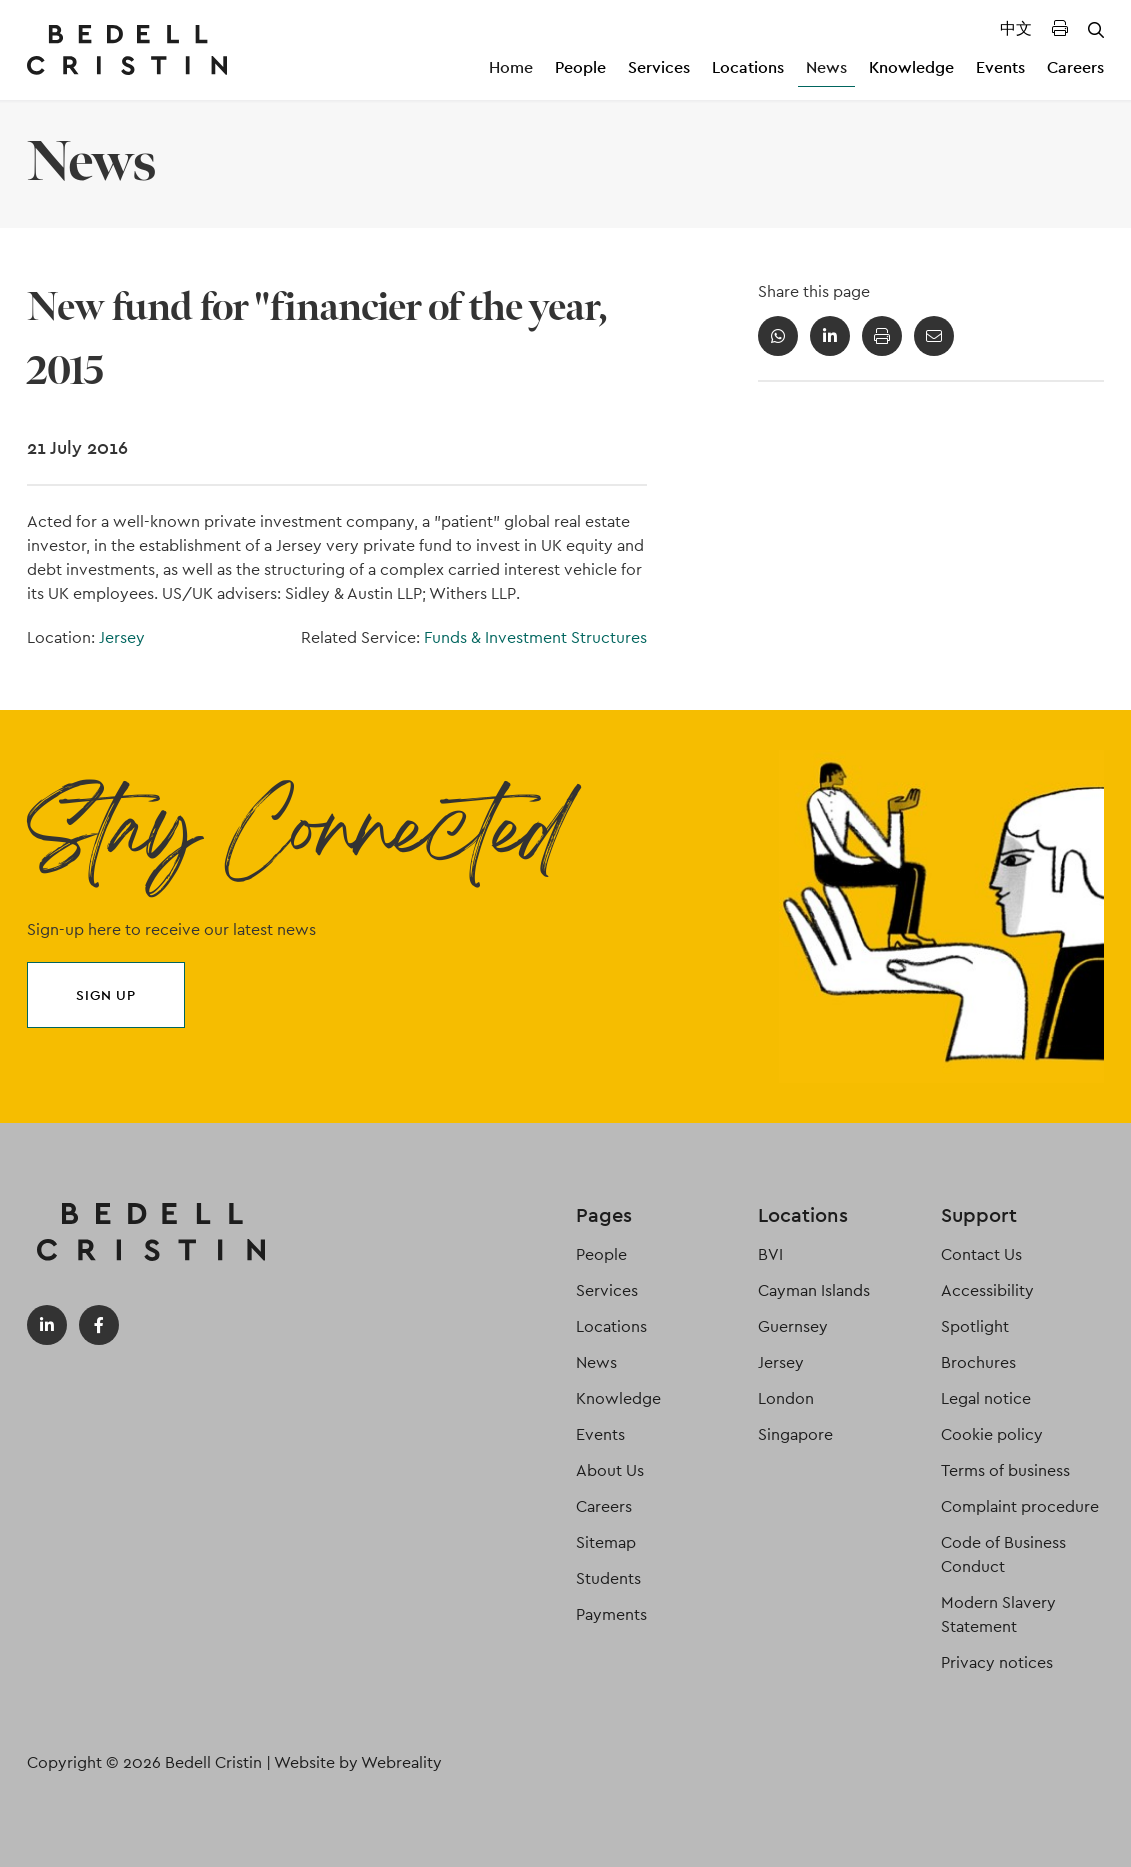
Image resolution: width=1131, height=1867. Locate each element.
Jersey (122, 637)
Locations (748, 67)
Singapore (795, 1434)
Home (511, 67)
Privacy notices (997, 1662)
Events (1000, 67)
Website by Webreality (358, 1762)
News (826, 67)
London (786, 1398)
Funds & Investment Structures (535, 637)
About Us (610, 1470)
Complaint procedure (1020, 1506)
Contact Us (981, 1254)
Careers (1075, 67)
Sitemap (606, 1542)
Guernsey (793, 1326)
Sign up (106, 995)
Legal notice (986, 1398)
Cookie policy (992, 1434)
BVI (770, 1254)
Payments (611, 1614)
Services (659, 67)
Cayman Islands (814, 1290)
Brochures (978, 1362)
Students (608, 1578)
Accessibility (987, 1290)
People (580, 67)
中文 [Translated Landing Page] (1016, 28)
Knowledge (911, 67)
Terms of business (1005, 1470)
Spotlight (975, 1326)
